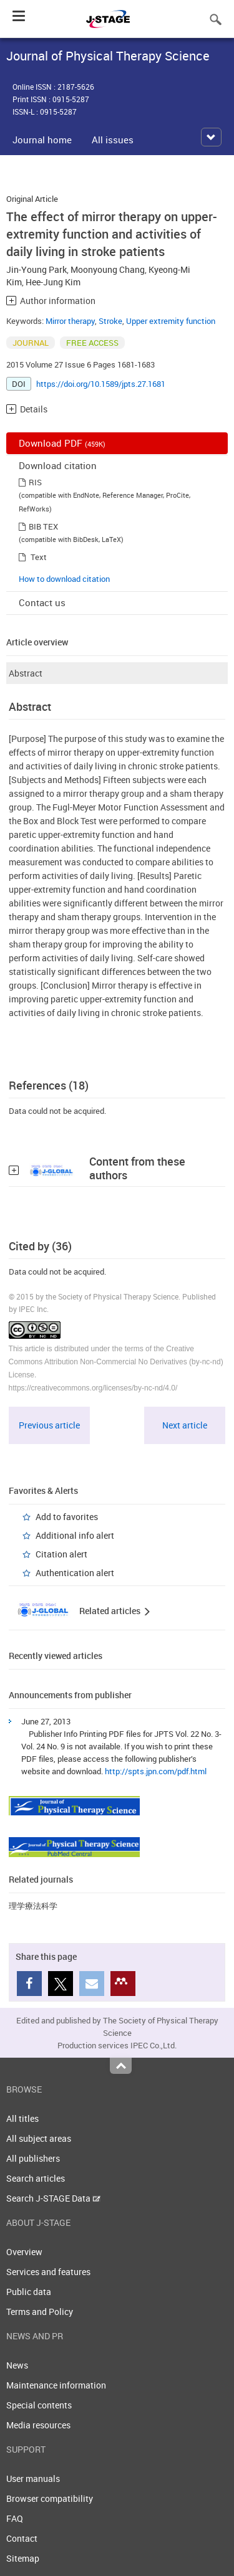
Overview (24, 2252)
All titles (22, 2118)
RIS (35, 482)
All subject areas (38, 2138)
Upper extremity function (170, 320)
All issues (113, 139)
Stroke (110, 320)
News (17, 2365)
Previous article (49, 1425)
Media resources (38, 2425)
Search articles (35, 2178)
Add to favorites (67, 1517)
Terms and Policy (39, 2311)
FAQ (14, 2518)
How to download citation (64, 578)
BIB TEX (43, 526)
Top (121, 2066)
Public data (28, 2292)
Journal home (42, 139)
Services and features (48, 2272)
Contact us (42, 602)
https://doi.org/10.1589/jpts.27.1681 (100, 383)
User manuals (33, 2478)
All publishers (33, 2158)
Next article (184, 1425)
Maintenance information (56, 2385)
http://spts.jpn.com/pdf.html (156, 1771)
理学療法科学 (33, 1905)
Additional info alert (75, 1535)
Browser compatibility (49, 2498)
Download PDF (62, 443)
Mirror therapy (70, 320)
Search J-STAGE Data (53, 2198)
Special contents (39, 2405)
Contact (21, 2538)
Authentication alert (75, 1573)
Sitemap (22, 2558)
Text (39, 557)
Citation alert (61, 1554)
